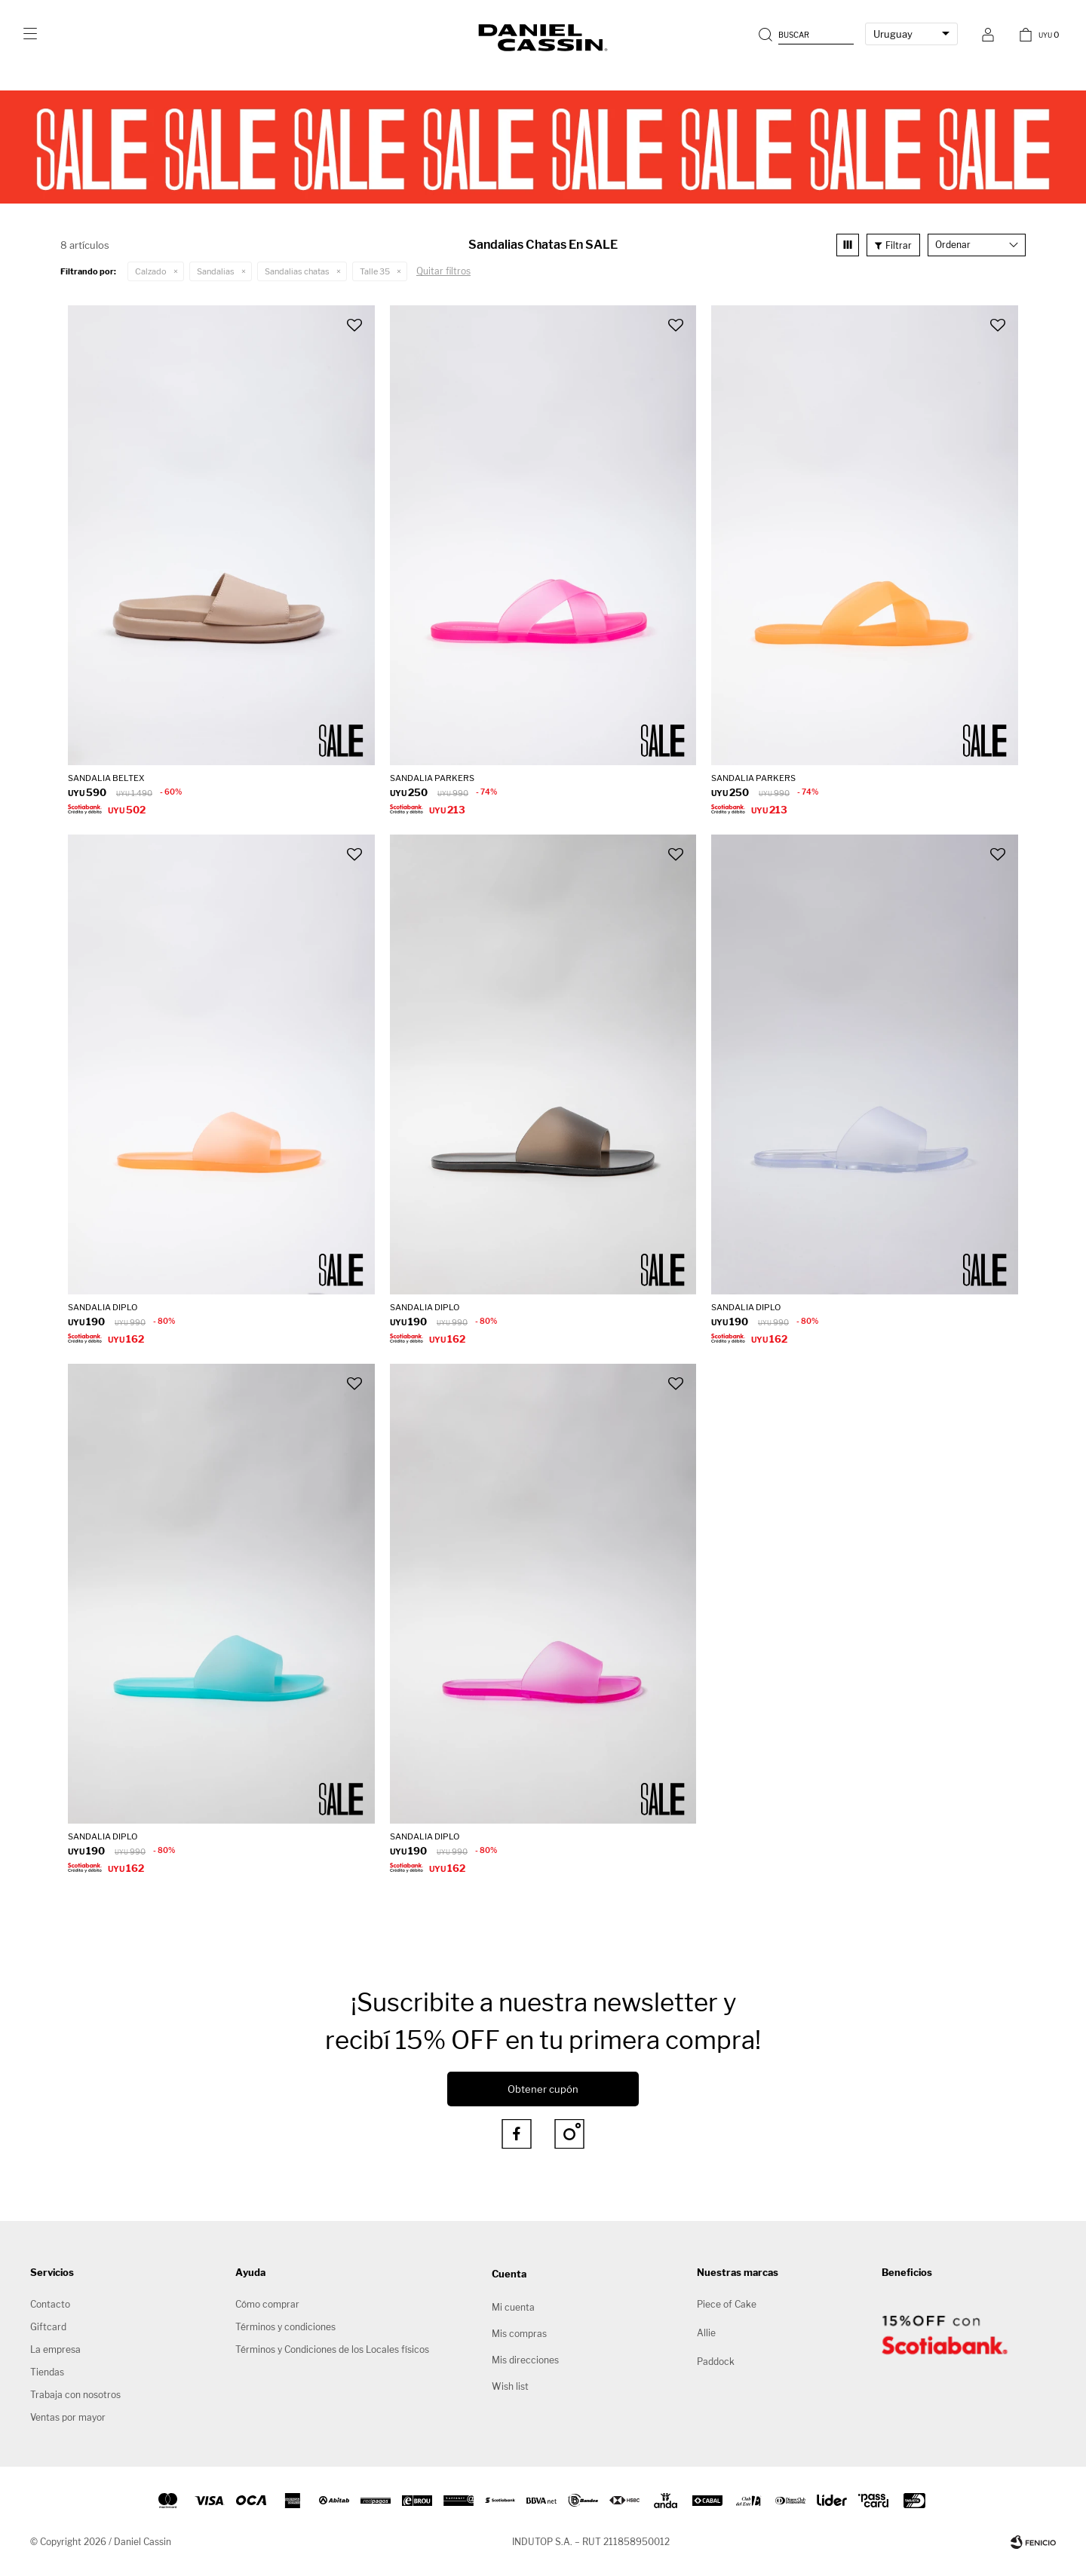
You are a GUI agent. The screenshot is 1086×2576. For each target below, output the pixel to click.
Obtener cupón (543, 2089)
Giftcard (48, 2326)
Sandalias (216, 271)
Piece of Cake (726, 2304)
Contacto (50, 2304)
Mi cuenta (513, 2307)
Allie (706, 2333)
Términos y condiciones (285, 2326)
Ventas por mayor (68, 2417)
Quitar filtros (443, 271)
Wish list (510, 2386)
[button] (807, 34)
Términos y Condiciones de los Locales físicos (332, 2349)
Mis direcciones (525, 2360)
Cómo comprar (267, 2304)
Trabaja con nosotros (75, 2394)
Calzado (151, 271)
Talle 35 (375, 271)
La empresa (55, 2349)
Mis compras (519, 2333)
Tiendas (47, 2372)
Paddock (716, 2361)
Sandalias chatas (297, 271)
